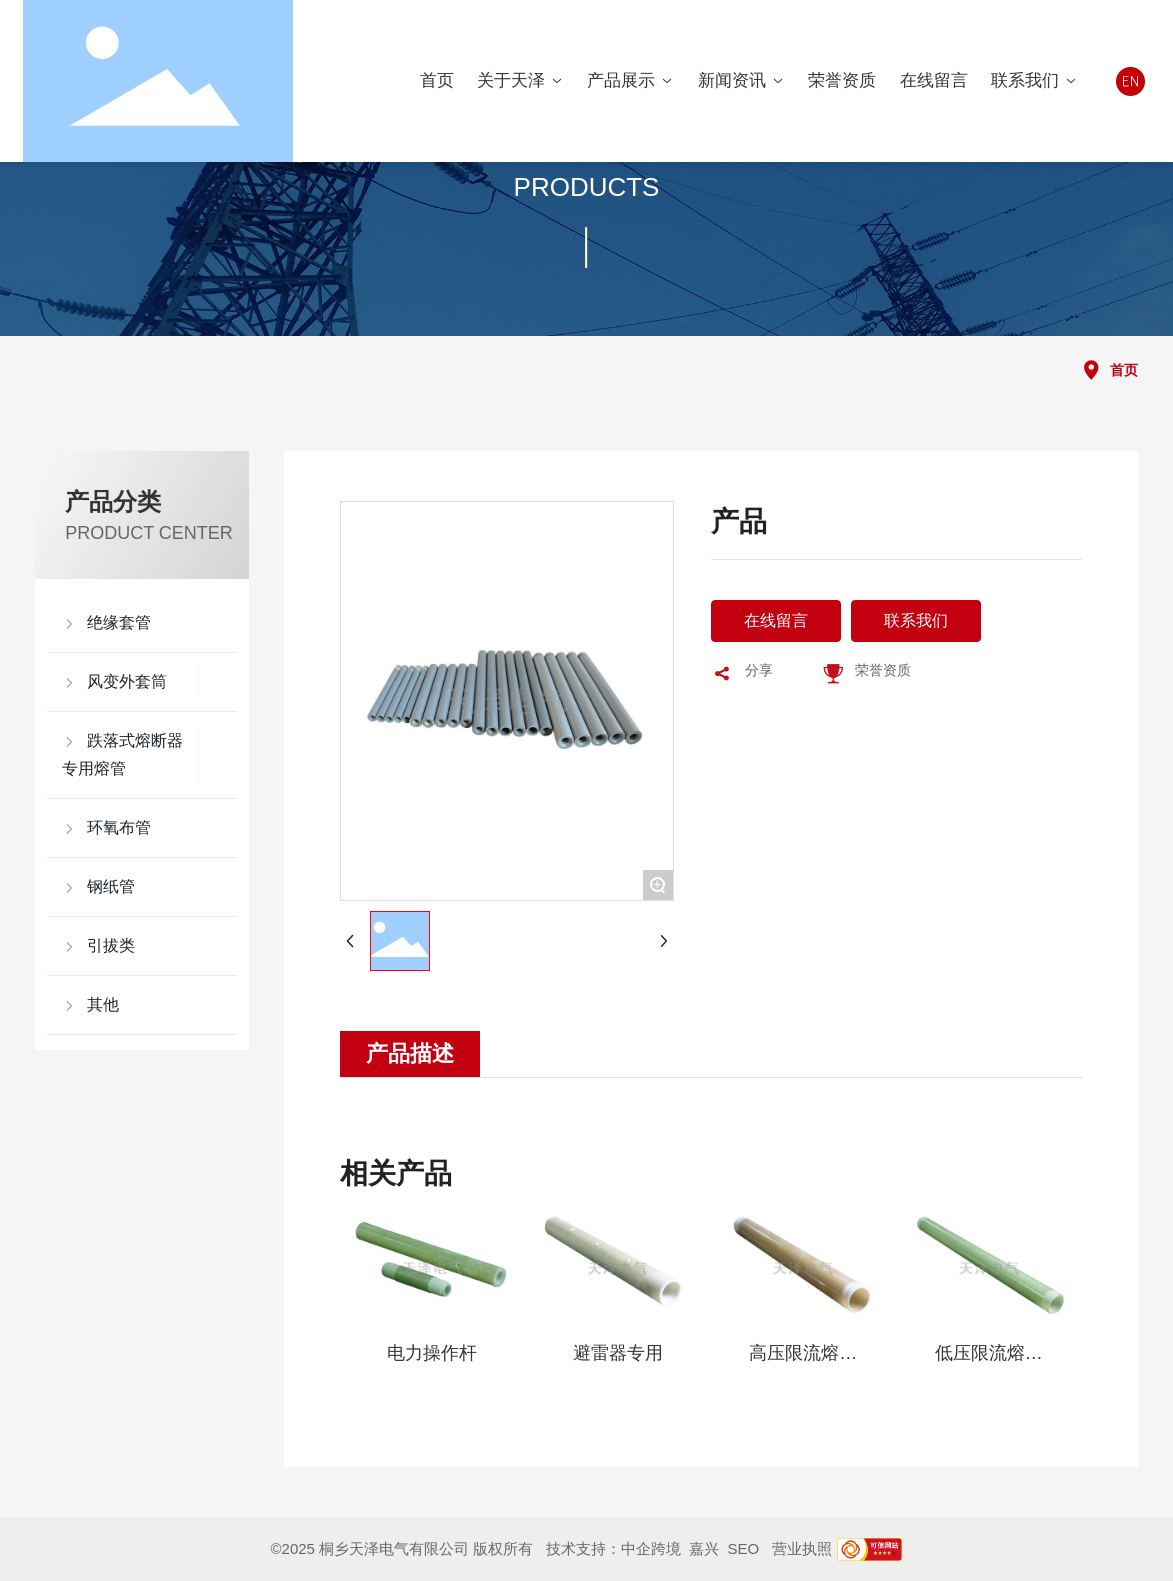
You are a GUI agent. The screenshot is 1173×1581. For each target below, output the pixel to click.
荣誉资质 (883, 670)
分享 (759, 670)
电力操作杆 (432, 1353)
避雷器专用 (618, 1353)
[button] (363, 1329)
